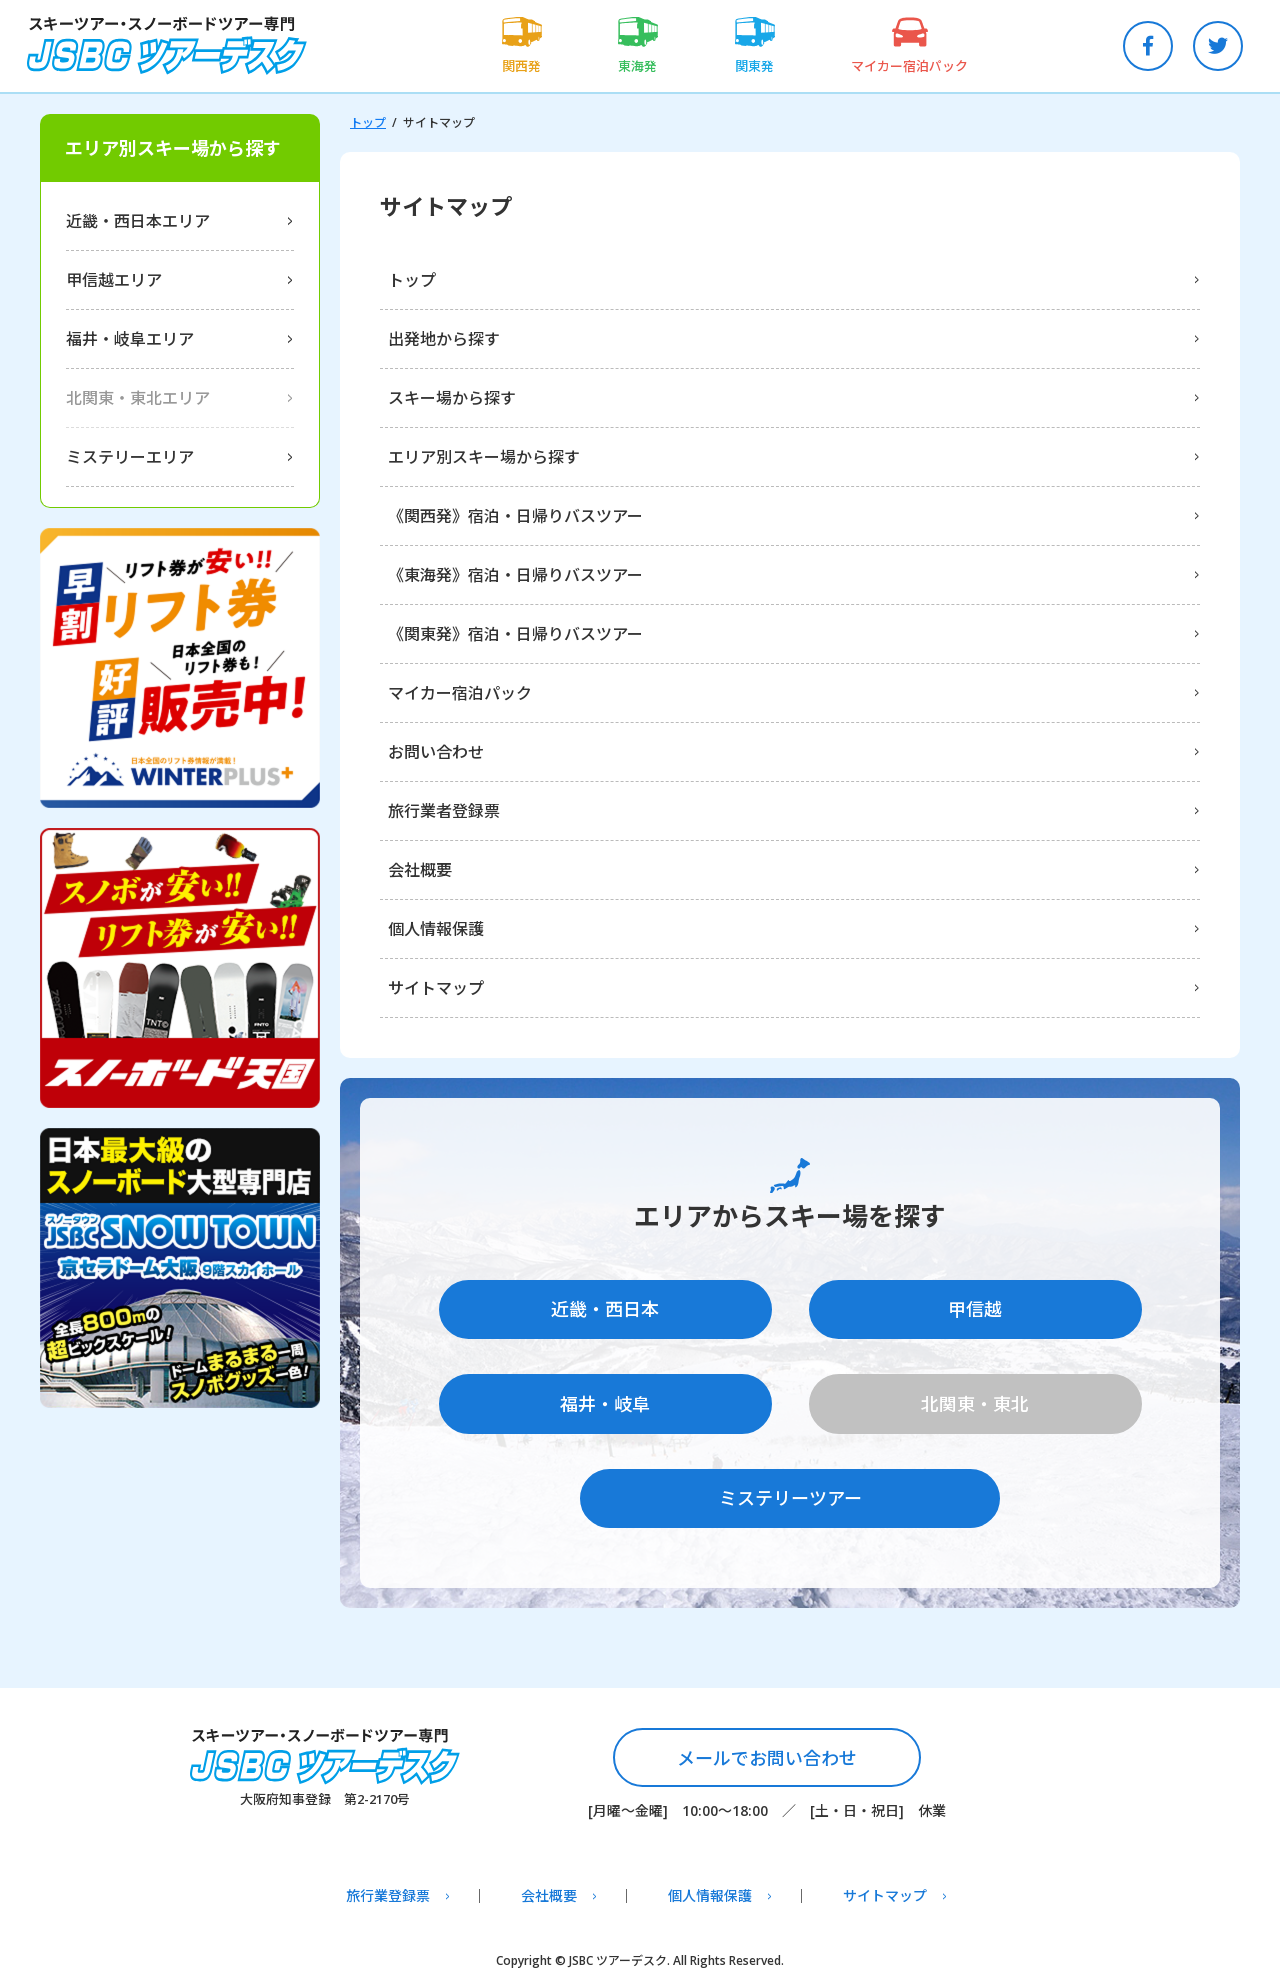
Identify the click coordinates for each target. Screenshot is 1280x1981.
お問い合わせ (436, 752)
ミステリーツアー (790, 1492)
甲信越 (975, 1310)
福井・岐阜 (605, 1401)
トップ (368, 122)
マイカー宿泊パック (460, 693)
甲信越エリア (114, 280)
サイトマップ (436, 988)
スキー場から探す (452, 398)
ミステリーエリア (130, 457)
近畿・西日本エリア (138, 221)
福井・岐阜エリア (130, 339)
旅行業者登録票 (444, 811)
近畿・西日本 (605, 1310)
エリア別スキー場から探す (484, 457)
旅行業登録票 (388, 1891)
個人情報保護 (436, 929)
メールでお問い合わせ (767, 1752)
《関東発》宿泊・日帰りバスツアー (515, 634)
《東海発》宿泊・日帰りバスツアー (515, 575)
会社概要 (420, 870)
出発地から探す (444, 339)
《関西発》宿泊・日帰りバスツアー (515, 516)
